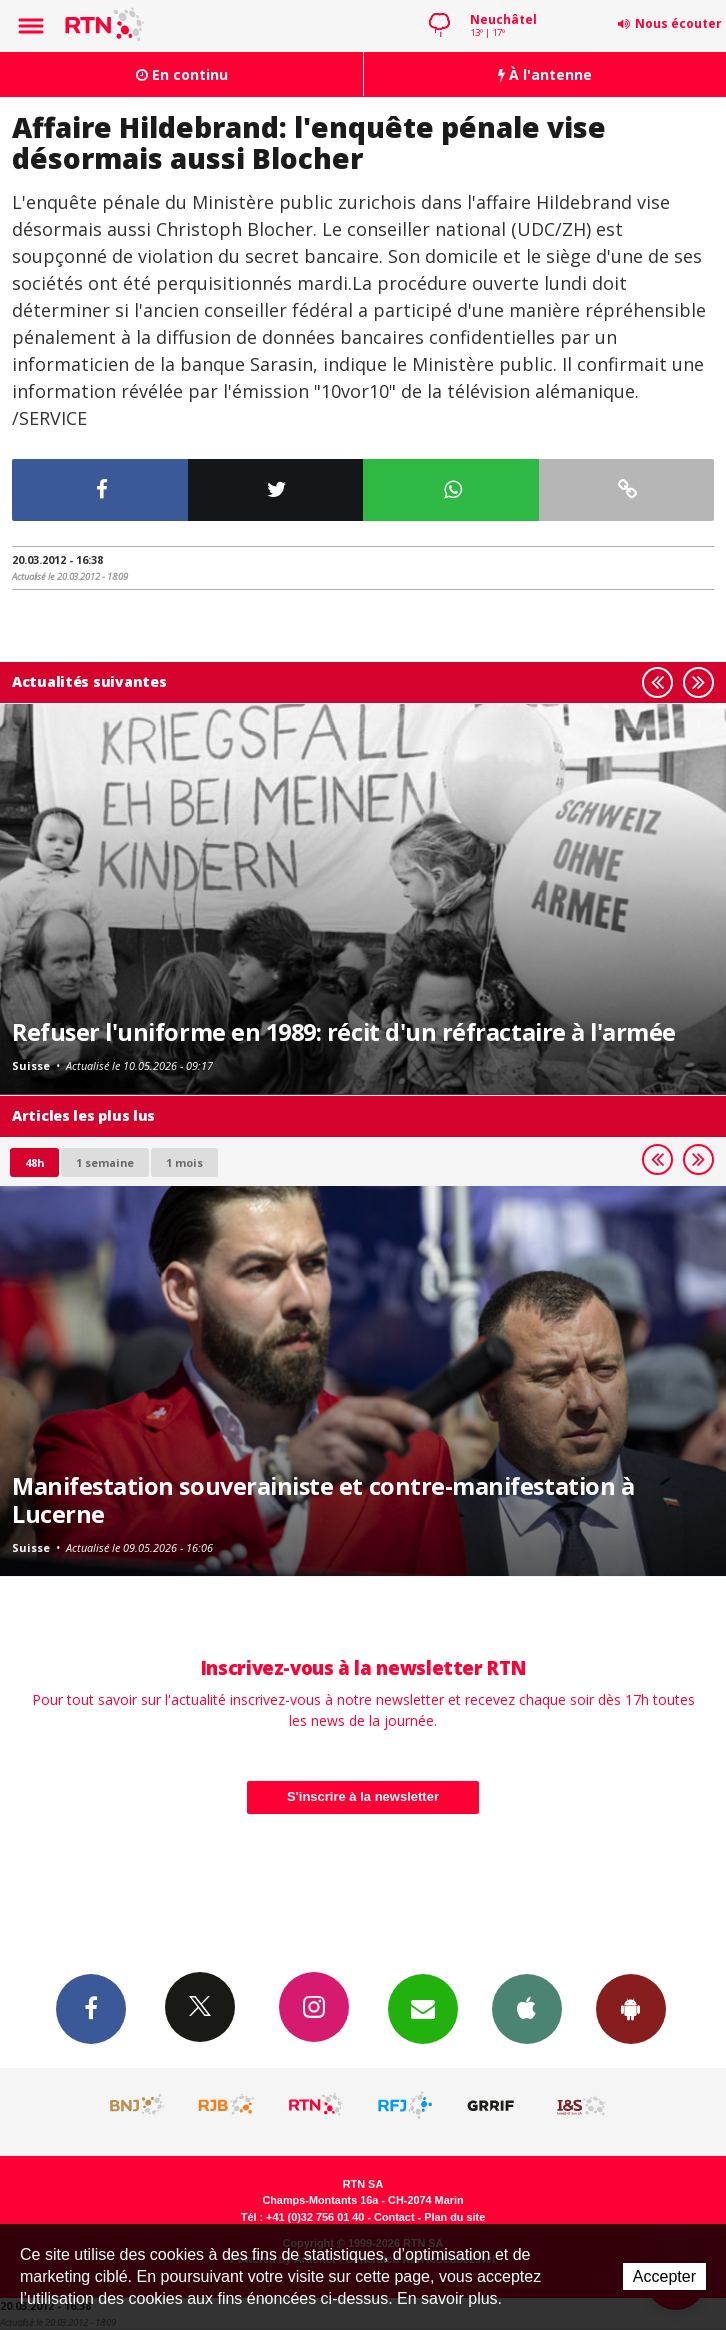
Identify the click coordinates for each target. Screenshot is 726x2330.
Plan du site (454, 2217)
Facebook (91, 2008)
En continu (182, 74)
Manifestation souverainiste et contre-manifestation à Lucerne (323, 1500)
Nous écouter (678, 23)
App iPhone (527, 2008)
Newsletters (423, 2008)
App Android (631, 2008)
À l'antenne (545, 74)
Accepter (664, 2276)
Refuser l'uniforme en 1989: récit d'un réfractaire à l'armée (344, 1032)
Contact (394, 2217)
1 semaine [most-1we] (105, 1162)
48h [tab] (34, 1162)
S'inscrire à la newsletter (363, 1796)
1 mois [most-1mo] (184, 1162)
